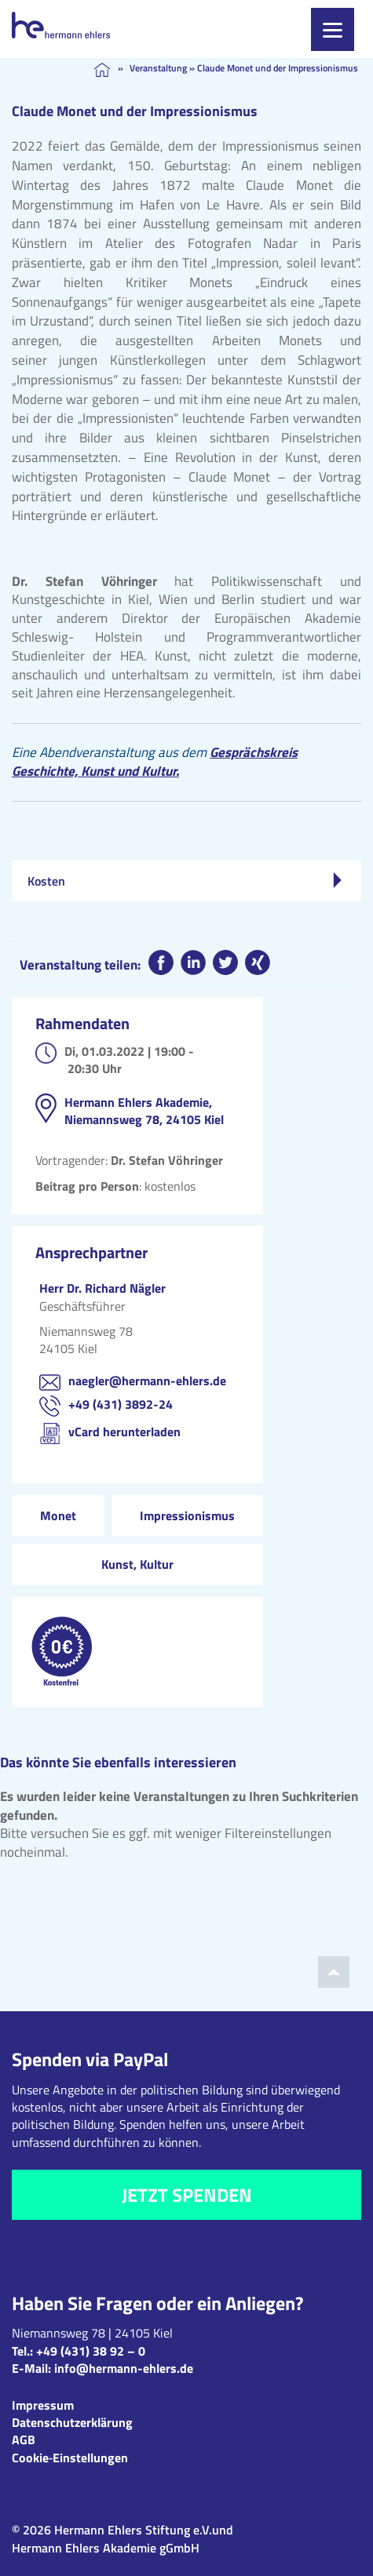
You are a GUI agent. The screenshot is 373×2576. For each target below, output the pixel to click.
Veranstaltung (158, 67)
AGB (23, 2439)
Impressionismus (187, 1515)
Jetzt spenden (187, 2195)
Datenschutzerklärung (72, 2422)
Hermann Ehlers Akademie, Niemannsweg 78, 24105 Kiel (144, 1111)
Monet (58, 1515)
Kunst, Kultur (137, 1564)
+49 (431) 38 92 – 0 (90, 2350)
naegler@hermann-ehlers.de (147, 1380)
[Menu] (332, 29)
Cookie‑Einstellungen (70, 2457)
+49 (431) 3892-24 (120, 1404)
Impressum (43, 2405)
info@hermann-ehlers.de (123, 2368)
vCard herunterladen (124, 1431)
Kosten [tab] (184, 880)
